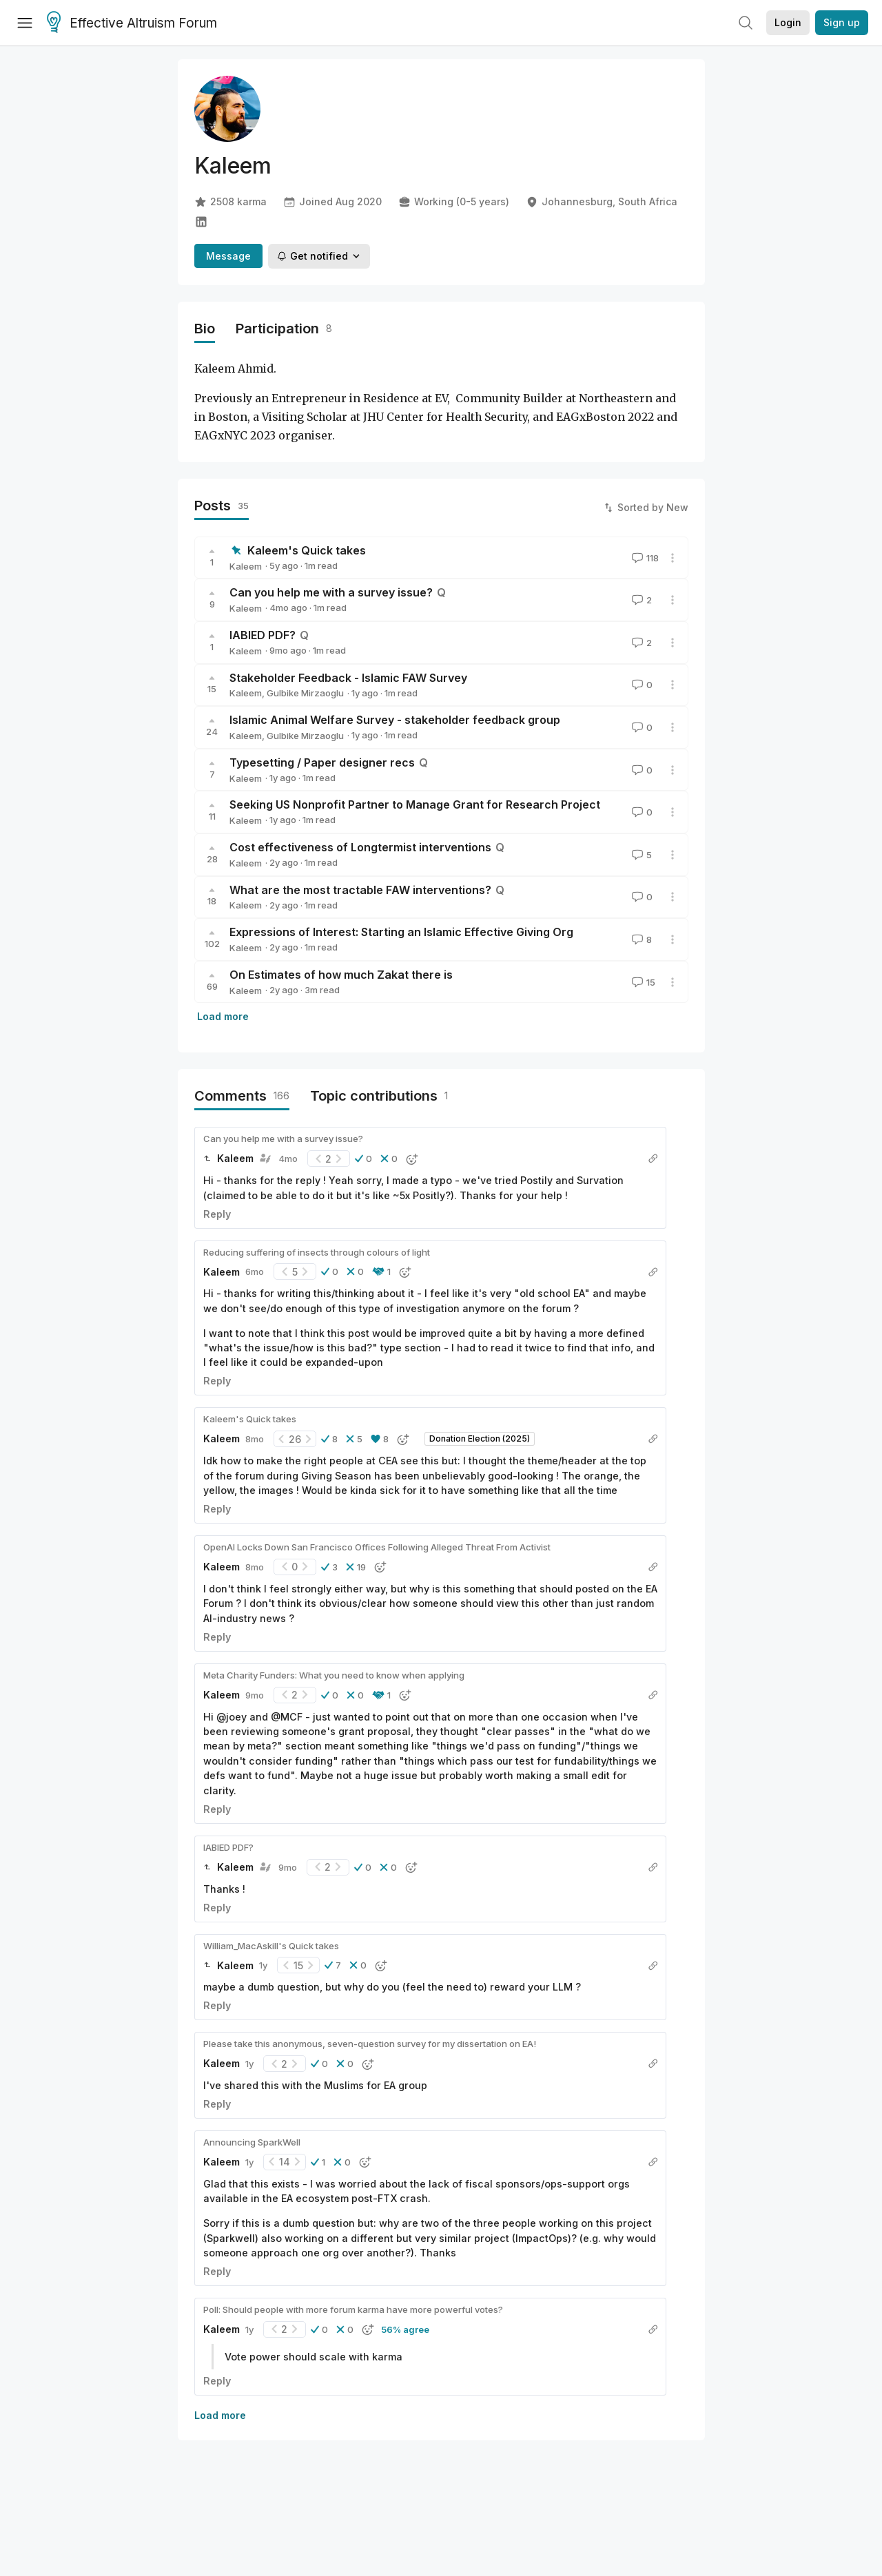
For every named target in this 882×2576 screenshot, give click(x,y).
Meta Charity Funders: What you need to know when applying (333, 1675)
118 (644, 558)
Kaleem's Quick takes (306, 550)
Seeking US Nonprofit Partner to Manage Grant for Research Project (414, 804)
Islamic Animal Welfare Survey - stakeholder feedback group (394, 720)
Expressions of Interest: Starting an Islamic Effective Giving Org (401, 932)
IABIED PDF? (262, 635)
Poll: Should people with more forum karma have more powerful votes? (353, 2309)
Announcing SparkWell (251, 2142)
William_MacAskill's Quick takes (271, 1945)
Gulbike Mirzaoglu (305, 692)
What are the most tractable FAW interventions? (360, 890)
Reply (217, 1214)
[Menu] (24, 22)
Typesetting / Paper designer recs (322, 762)
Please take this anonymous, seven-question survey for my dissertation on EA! (369, 2043)
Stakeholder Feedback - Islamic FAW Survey (348, 678)
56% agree (405, 2329)
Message (228, 256)
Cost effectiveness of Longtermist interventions (360, 847)
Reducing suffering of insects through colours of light (316, 1252)
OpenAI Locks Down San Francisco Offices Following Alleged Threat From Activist (377, 1546)
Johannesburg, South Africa (601, 202)
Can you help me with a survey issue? (331, 592)
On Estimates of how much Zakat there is (341, 974)
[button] (363, 1158)
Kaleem (245, 566)
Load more (223, 1016)
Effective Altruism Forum (132, 23)
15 (642, 982)
